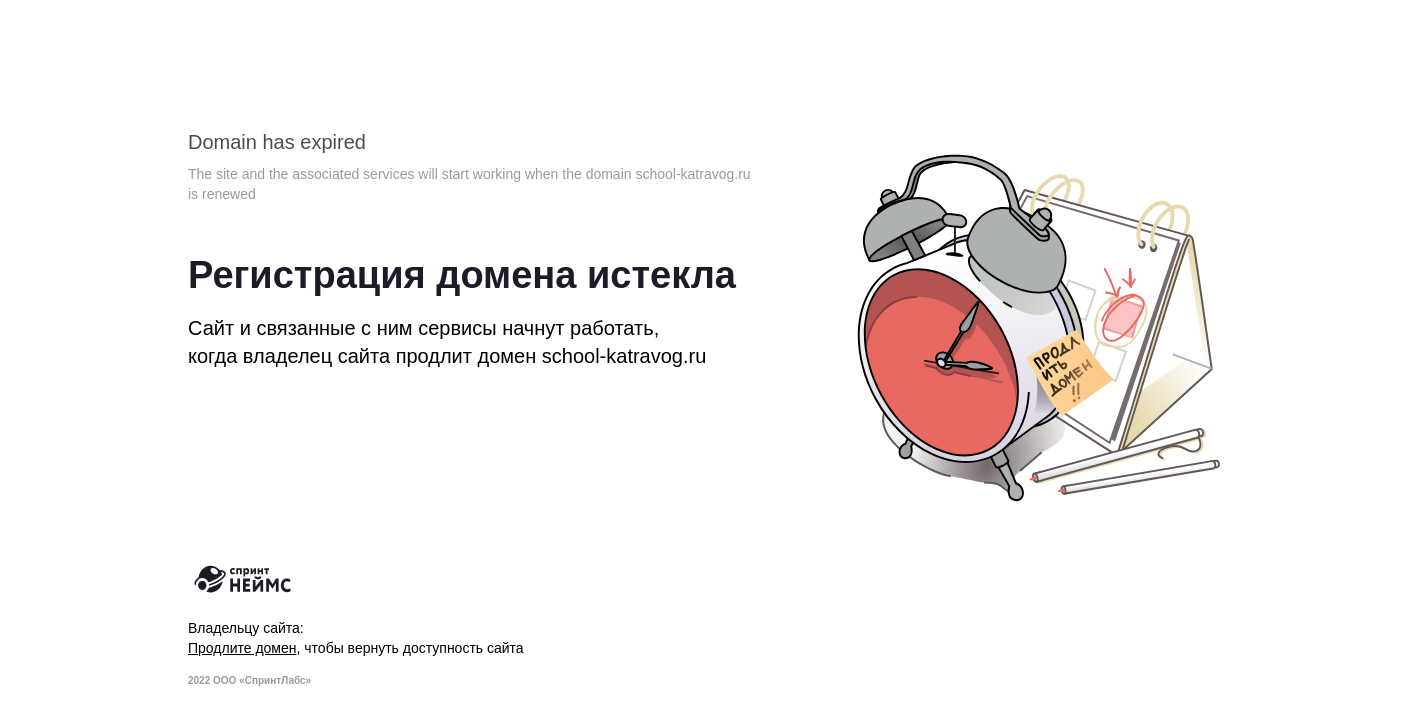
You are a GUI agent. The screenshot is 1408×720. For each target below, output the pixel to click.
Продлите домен (242, 648)
